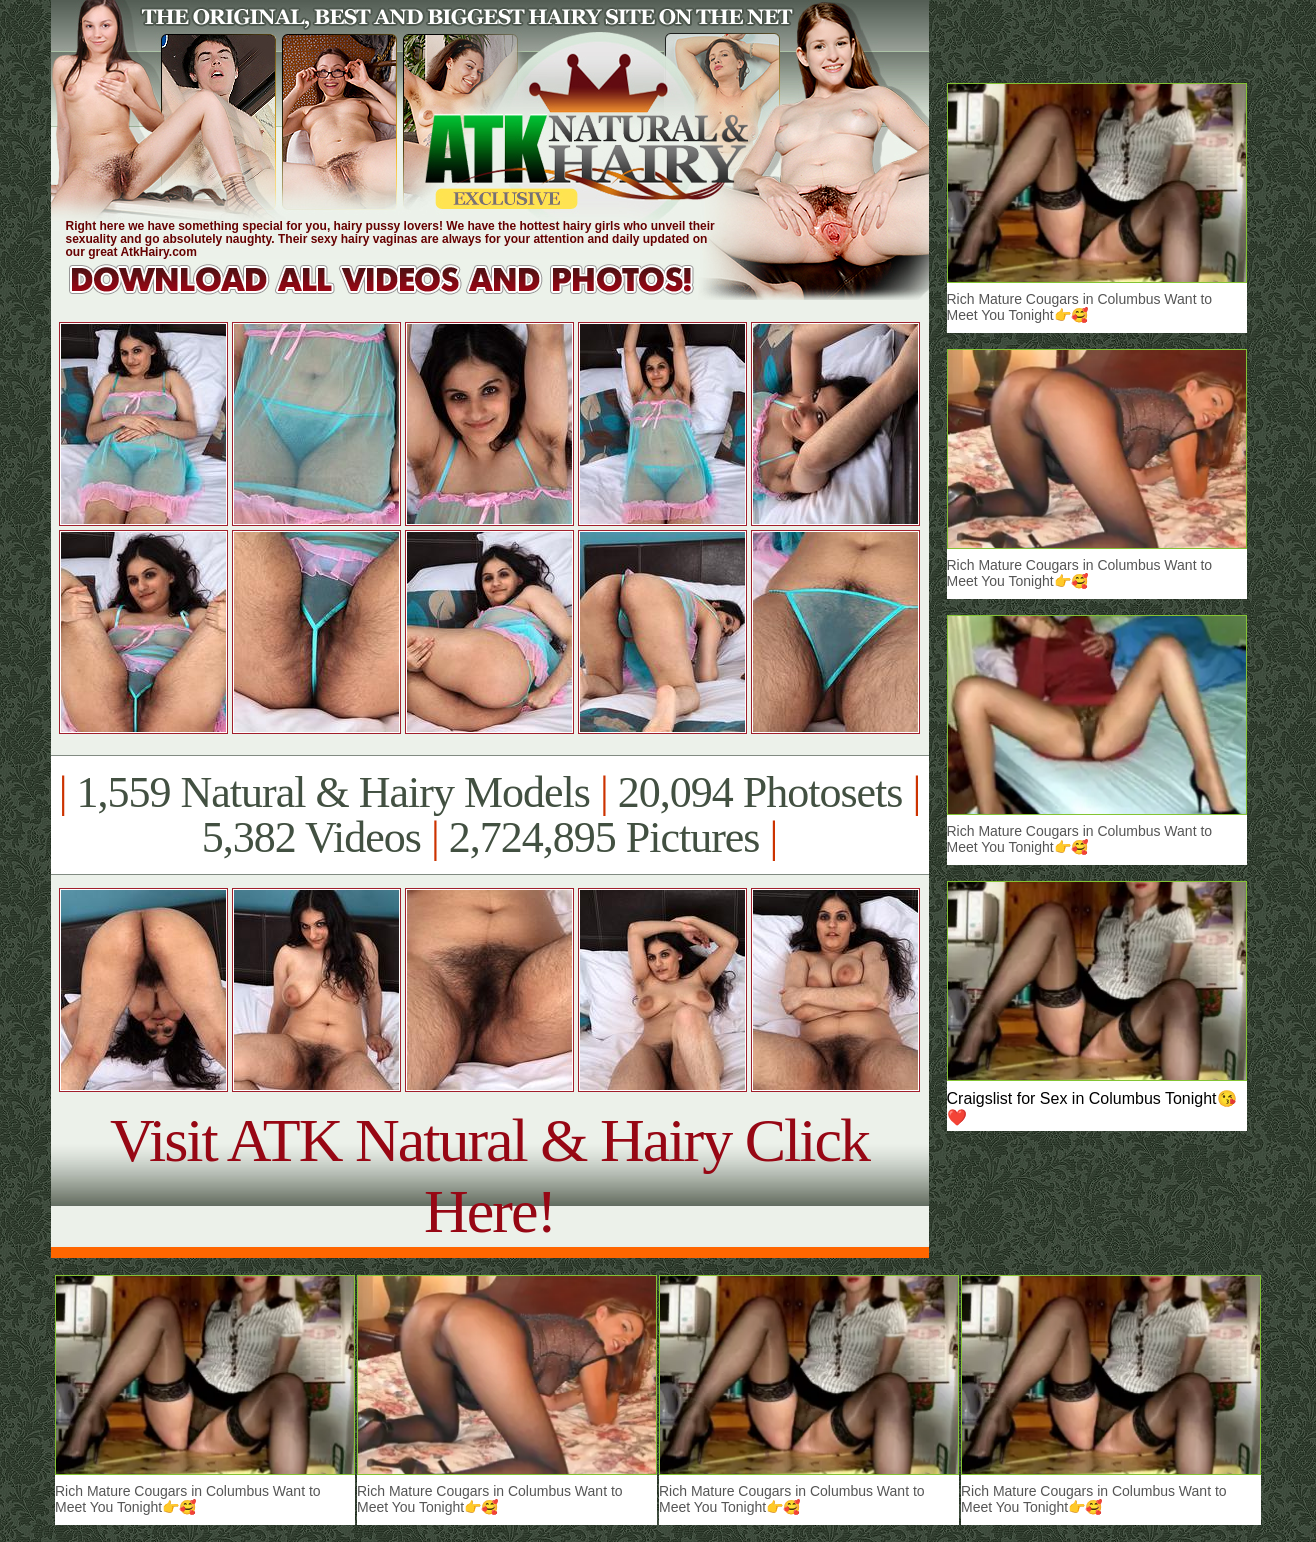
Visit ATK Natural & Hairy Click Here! (489, 1175)
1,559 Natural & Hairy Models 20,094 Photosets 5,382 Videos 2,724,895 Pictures (489, 815)
